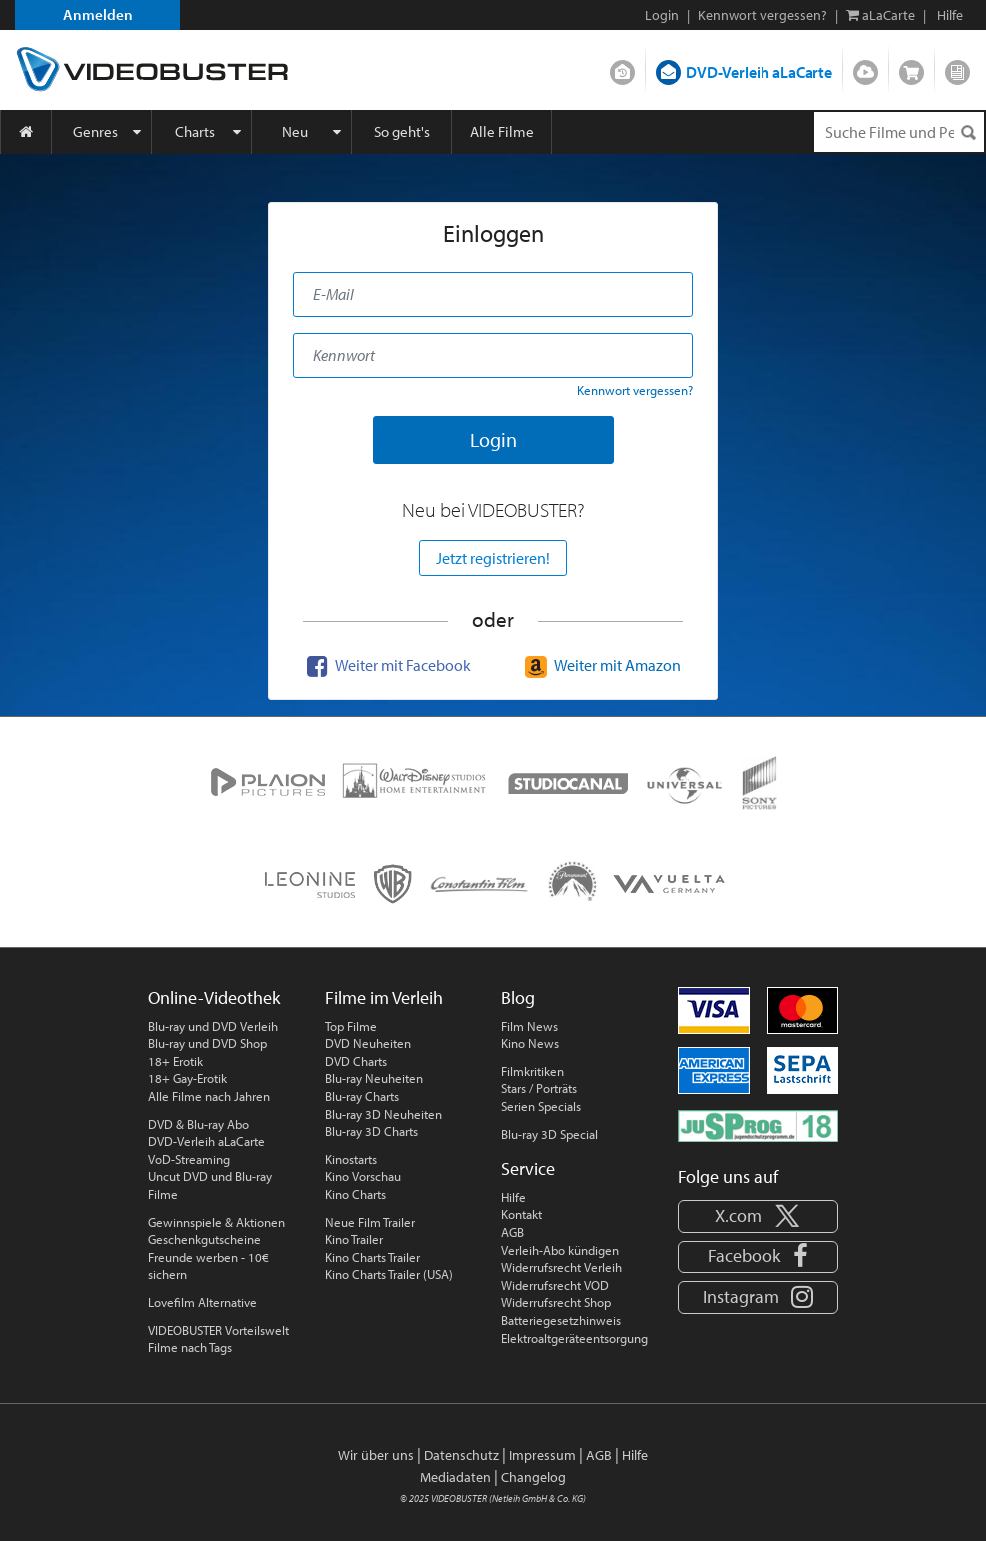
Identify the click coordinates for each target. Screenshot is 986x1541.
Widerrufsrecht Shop (556, 1302)
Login (662, 15)
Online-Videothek (214, 997)
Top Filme (351, 1026)
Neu (295, 131)
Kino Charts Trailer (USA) (389, 1274)
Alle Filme (502, 131)
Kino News (530, 1043)
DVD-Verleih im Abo (622, 68)
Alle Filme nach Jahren (209, 1096)
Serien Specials (541, 1106)
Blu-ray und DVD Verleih (213, 1026)
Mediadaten (455, 1477)
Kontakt (521, 1214)
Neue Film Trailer (370, 1222)
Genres (95, 131)
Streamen (865, 68)
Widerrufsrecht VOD (555, 1285)
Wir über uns (376, 1455)
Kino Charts (355, 1194)
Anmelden (98, 14)
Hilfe (513, 1197)
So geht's (402, 131)
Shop (911, 68)
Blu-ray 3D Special (549, 1134)
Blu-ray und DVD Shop (207, 1043)
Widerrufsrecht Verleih (561, 1267)
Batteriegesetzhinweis (561, 1320)
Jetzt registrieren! (493, 558)
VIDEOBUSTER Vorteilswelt (218, 1330)
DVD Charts (356, 1061)
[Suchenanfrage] (899, 132)
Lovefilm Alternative (202, 1302)
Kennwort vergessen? (762, 15)
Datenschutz (461, 1455)
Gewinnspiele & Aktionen (216, 1222)
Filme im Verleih (384, 997)
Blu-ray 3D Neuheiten (383, 1114)
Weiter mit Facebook (386, 665)
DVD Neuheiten (368, 1043)
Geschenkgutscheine (204, 1239)
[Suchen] (968, 132)
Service (528, 1168)
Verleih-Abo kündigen (560, 1250)
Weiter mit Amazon (600, 665)
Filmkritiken (532, 1071)
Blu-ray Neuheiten (374, 1078)
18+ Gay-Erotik (187, 1078)
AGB (512, 1232)
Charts (195, 131)
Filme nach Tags (190, 1347)
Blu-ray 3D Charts (371, 1131)
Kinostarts (351, 1159)
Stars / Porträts (539, 1088)
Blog (957, 68)
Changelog (533, 1477)
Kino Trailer (354, 1239)
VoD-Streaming (189, 1159)
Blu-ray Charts (362, 1096)
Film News (529, 1026)
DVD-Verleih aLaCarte (759, 72)
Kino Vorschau (363, 1176)
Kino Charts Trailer (372, 1257)
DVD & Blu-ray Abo (198, 1124)
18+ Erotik (175, 1061)
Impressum (542, 1455)
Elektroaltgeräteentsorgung (574, 1338)
